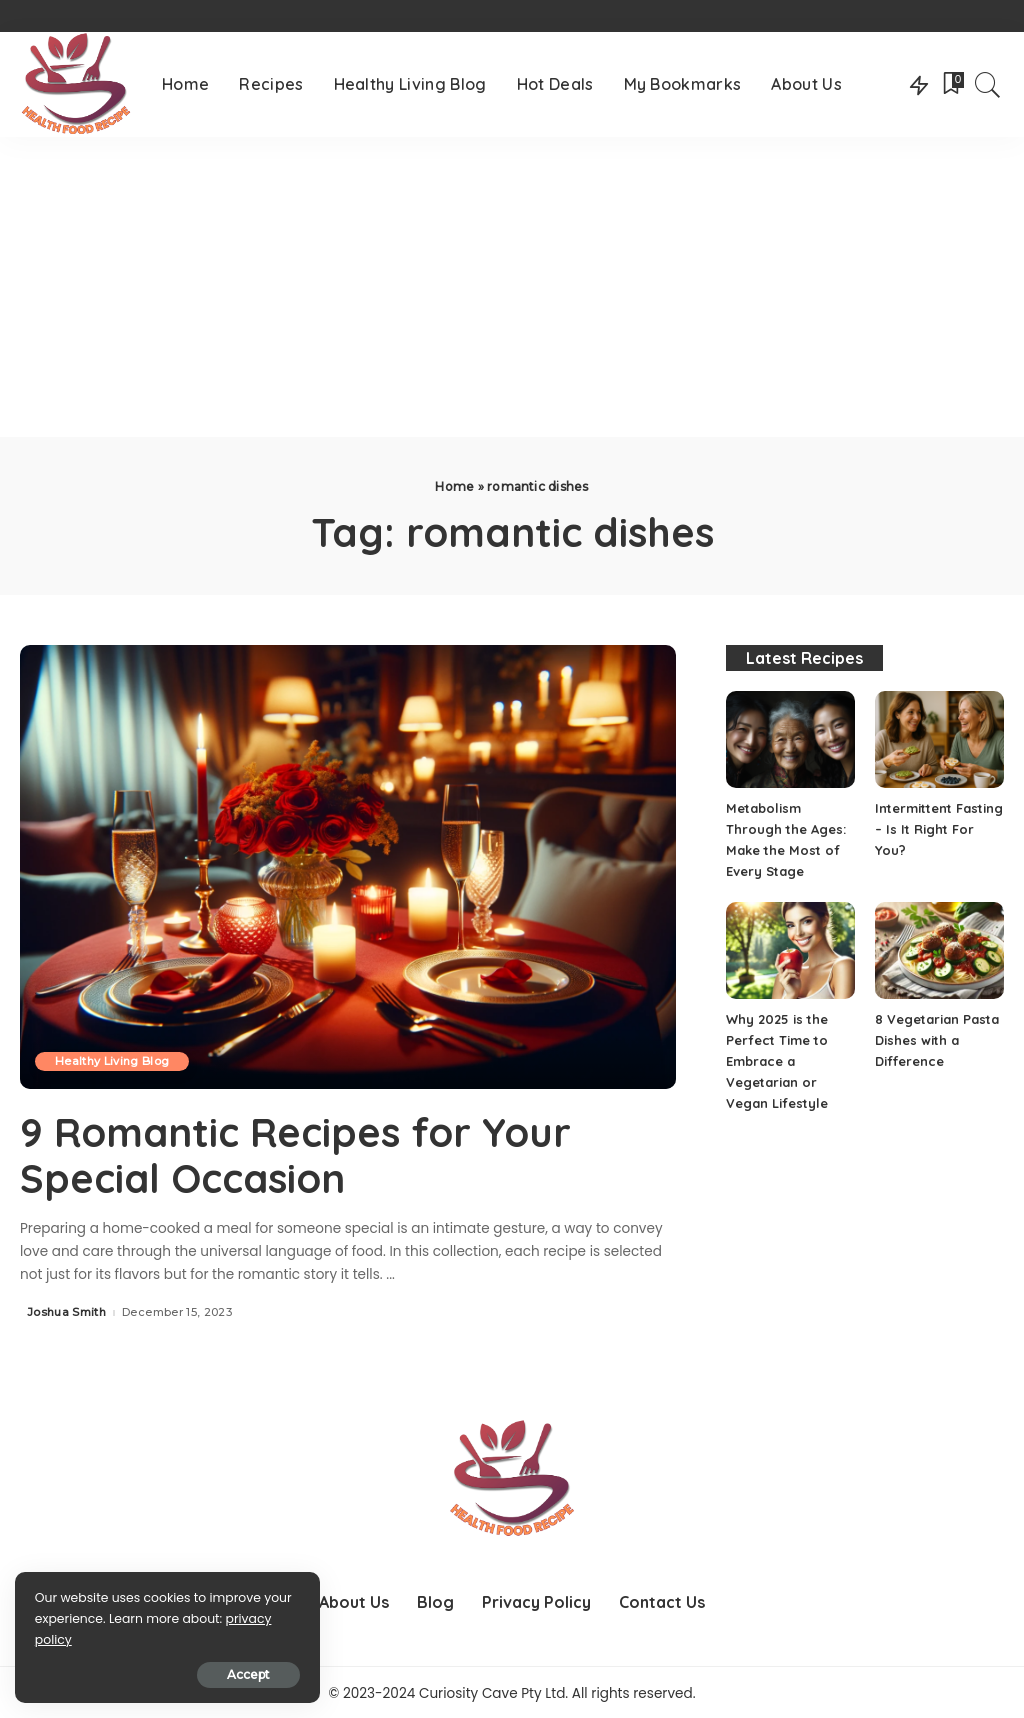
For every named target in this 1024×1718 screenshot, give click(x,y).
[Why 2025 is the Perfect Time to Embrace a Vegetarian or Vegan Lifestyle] (790, 950)
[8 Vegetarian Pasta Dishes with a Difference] (939, 950)
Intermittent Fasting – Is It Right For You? (939, 829)
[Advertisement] (512, 287)
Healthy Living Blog (112, 1061)
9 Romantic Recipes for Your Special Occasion (296, 1155)
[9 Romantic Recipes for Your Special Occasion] (348, 866)
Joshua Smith (66, 1310)
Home (454, 486)
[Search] (988, 84)
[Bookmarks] (952, 84)
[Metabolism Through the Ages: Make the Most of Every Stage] (790, 739)
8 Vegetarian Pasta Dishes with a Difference (937, 1040)
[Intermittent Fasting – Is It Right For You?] (939, 739)
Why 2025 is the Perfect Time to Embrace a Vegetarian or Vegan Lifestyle (777, 1061)
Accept (243, 1674)
